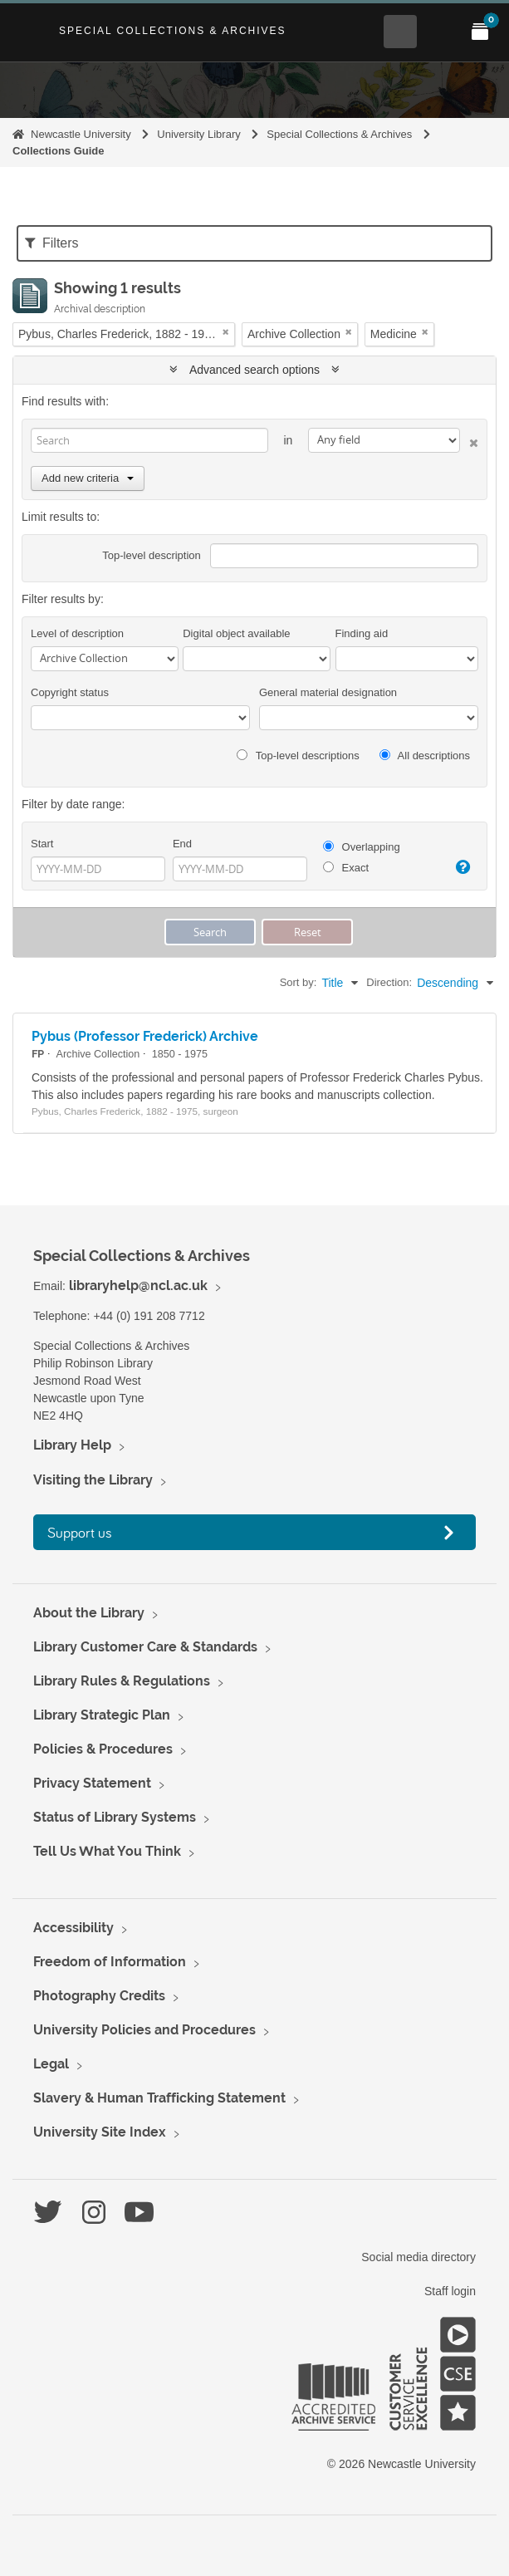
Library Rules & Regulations (121, 1681)
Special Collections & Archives (172, 31)
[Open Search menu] (400, 31)
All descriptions (424, 755)
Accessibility (73, 1928)
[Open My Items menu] (480, 31)
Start (42, 843)
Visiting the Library (93, 1480)
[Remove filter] (226, 332)
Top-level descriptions (298, 755)
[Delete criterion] (469, 440)
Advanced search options (254, 369)
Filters (52, 243)
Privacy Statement (92, 1783)
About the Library (88, 1613)
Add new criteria (88, 478)
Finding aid (362, 633)
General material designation (328, 692)
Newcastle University (81, 134)
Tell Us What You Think (107, 1851)
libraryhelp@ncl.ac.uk (138, 1285)
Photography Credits (99, 1996)
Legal (51, 2064)
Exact (346, 867)
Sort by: (298, 982)
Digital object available (236, 633)
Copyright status (70, 692)
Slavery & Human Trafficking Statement (159, 2098)
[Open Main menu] (440, 31)
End (182, 843)
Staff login (450, 2291)
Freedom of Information (109, 1962)
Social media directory (418, 2257)
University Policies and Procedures (144, 2030)
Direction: (389, 982)
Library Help (72, 1445)
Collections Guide (58, 151)
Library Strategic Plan (101, 1715)
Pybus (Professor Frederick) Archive (145, 1036)
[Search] (149, 440)
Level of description (77, 633)
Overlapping (361, 847)
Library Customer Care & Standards (145, 1647)
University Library (198, 134)
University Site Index (99, 2132)
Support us (79, 1532)
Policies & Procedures (103, 1749)
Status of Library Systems (114, 1817)
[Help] (461, 867)
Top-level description (151, 555)
